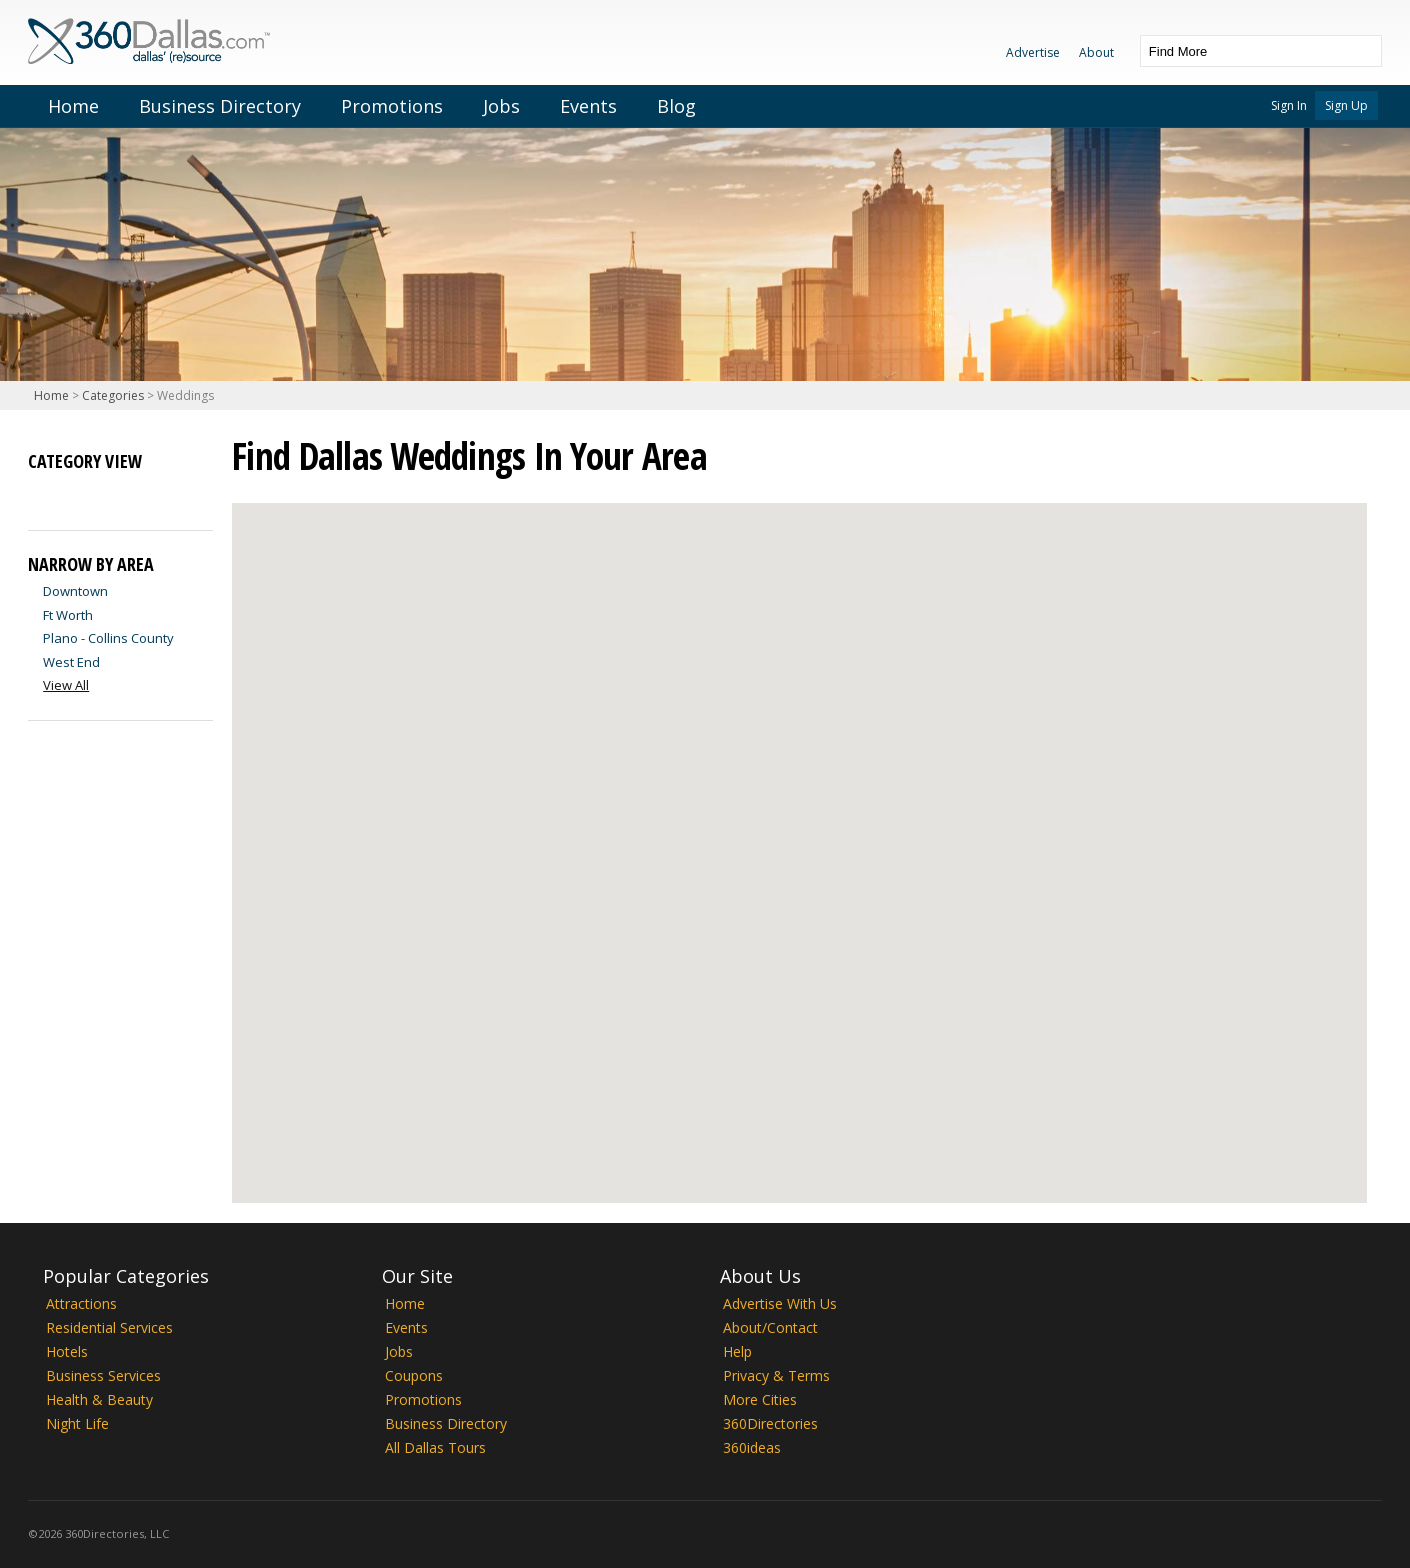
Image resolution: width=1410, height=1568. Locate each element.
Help (737, 1351)
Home (73, 106)
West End (71, 662)
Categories (113, 395)
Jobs (501, 106)
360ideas (752, 1447)
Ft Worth (68, 615)
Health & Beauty (99, 1399)
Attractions (81, 1303)
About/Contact (770, 1327)
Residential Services (109, 1327)
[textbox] (1241, 51)
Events (588, 106)
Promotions (392, 106)
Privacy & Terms (776, 1375)
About (1096, 52)
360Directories (770, 1423)
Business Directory (220, 106)
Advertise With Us (780, 1303)
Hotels (67, 1351)
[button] (1198, 855)
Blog (676, 106)
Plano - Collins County (108, 638)
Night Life (77, 1423)
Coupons (414, 1375)
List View (44, 494)
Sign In (1289, 105)
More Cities (760, 1399)
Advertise (1033, 52)
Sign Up (1346, 105)
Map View (80, 494)
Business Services (103, 1375)
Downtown (75, 591)
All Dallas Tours (435, 1447)
